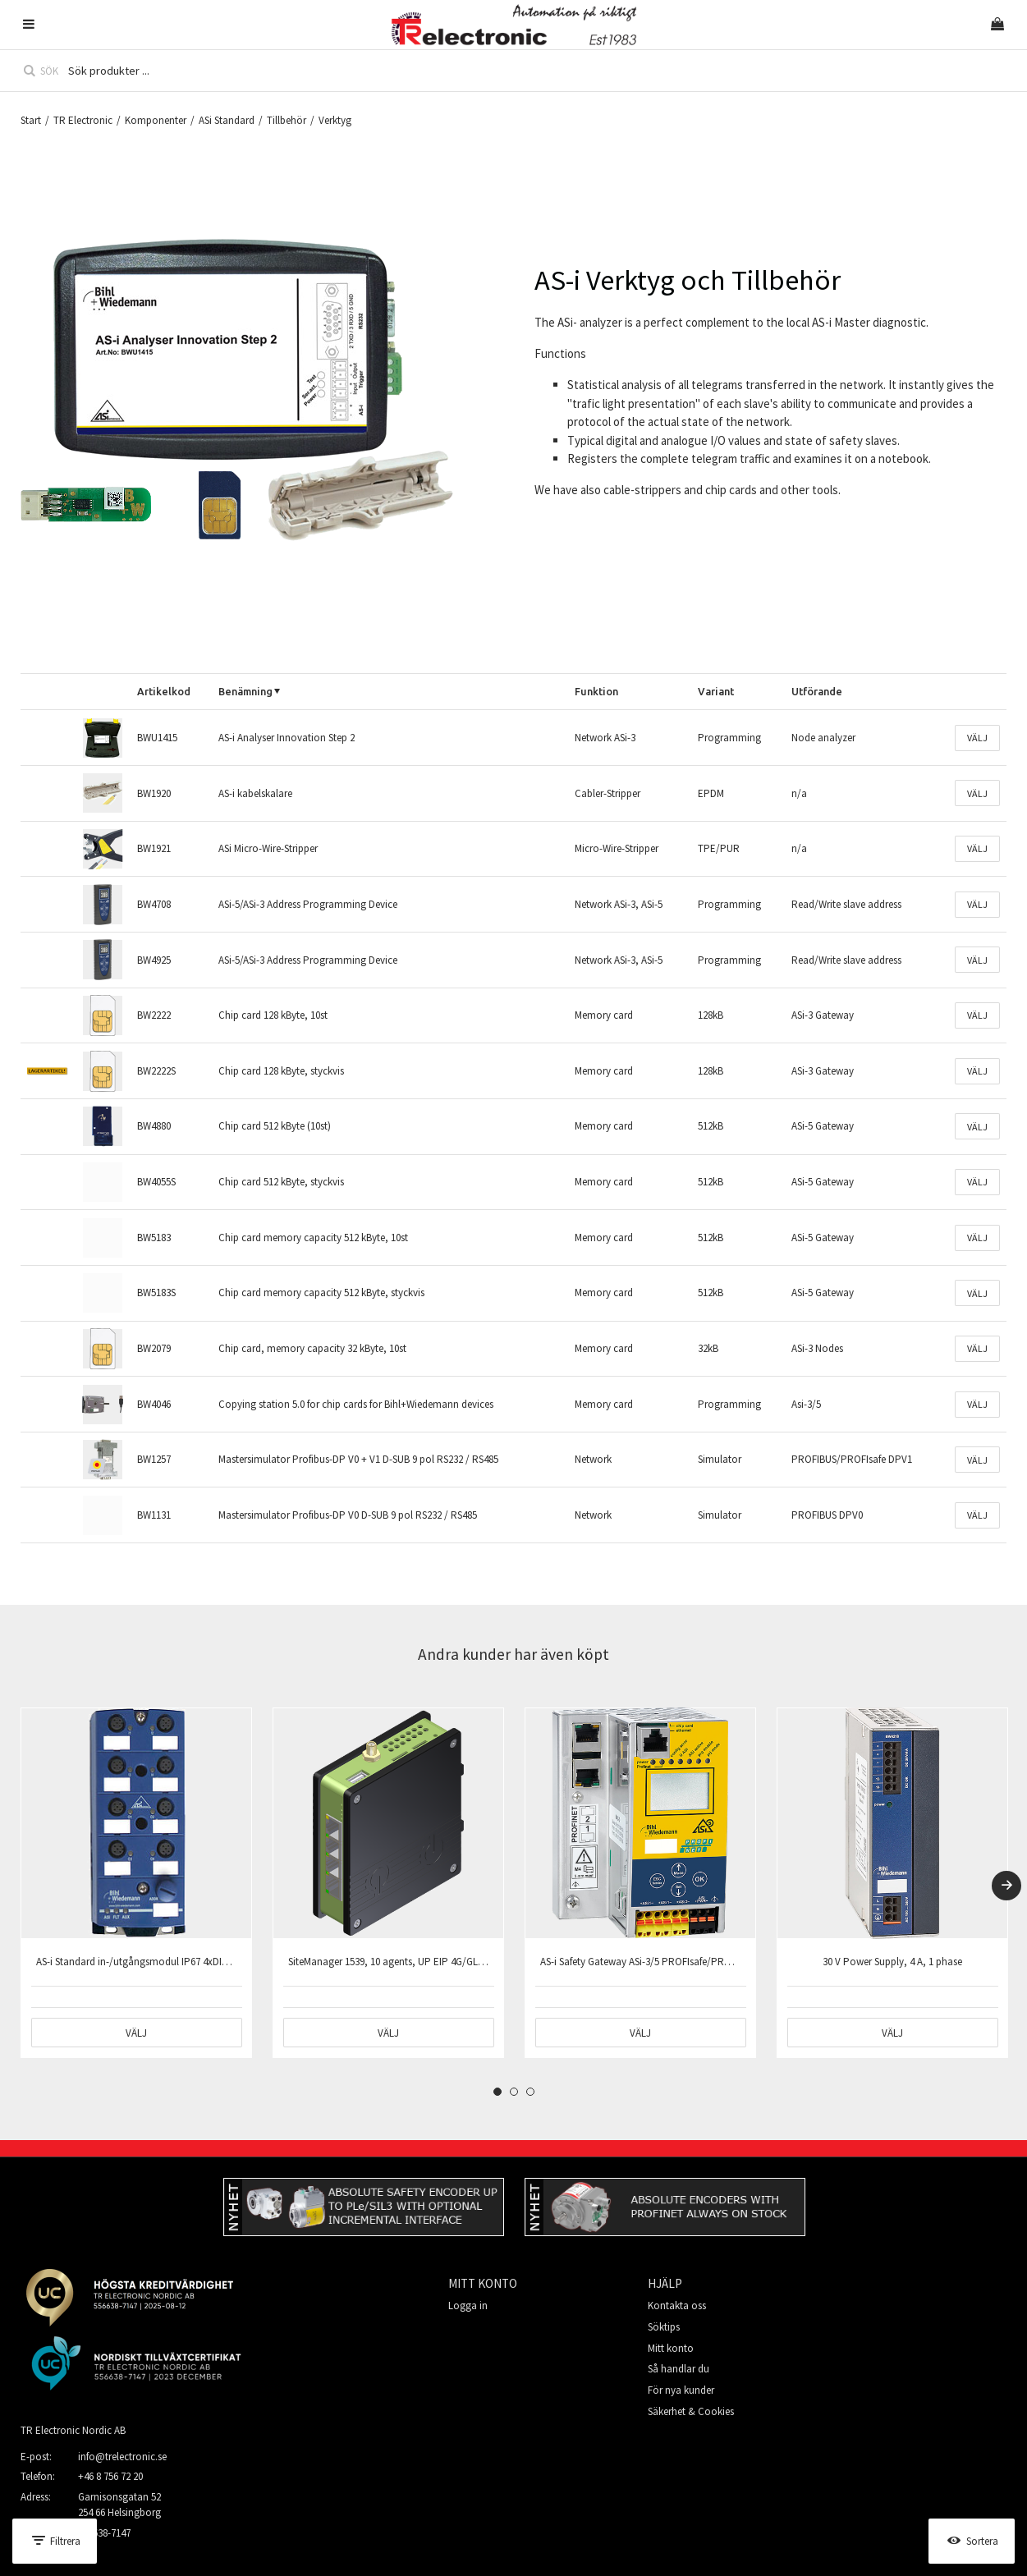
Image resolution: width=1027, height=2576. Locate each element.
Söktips (664, 2327)
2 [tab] (514, 2092)
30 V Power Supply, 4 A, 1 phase (892, 1962)
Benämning (245, 691)
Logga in (468, 2305)
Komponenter (155, 120)
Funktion (596, 691)
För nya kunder (681, 2390)
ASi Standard (226, 120)
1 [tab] (497, 2092)
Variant (716, 691)
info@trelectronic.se (122, 2457)
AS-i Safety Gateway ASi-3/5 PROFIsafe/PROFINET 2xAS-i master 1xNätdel (700, 1962)
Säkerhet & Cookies (691, 2411)
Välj (977, 737)
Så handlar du (678, 2369)
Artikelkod (163, 691)
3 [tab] (530, 2092)
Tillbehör (286, 120)
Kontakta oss (677, 2305)
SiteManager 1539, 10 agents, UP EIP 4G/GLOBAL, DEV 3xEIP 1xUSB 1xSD (447, 1962)
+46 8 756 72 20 (110, 2476)
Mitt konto (671, 2348)
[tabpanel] (136, 1882)
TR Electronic (82, 120)
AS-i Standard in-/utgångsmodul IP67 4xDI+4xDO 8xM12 (158, 1962)
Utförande (816, 691)
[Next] (1006, 1885)
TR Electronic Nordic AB (73, 2430)
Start (31, 120)
